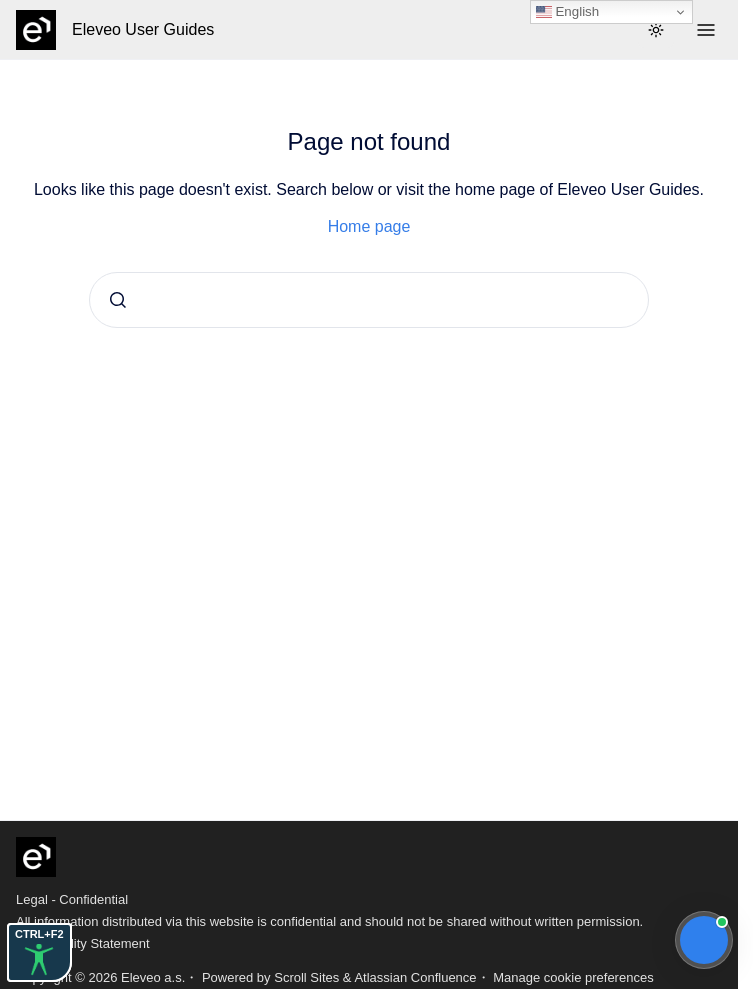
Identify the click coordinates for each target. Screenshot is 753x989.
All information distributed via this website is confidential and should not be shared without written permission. (329, 921)
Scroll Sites (306, 977)
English (567, 12)
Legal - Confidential (72, 899)
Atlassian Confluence (415, 977)
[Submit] (118, 300)
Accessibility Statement (83, 943)
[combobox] (369, 300)
